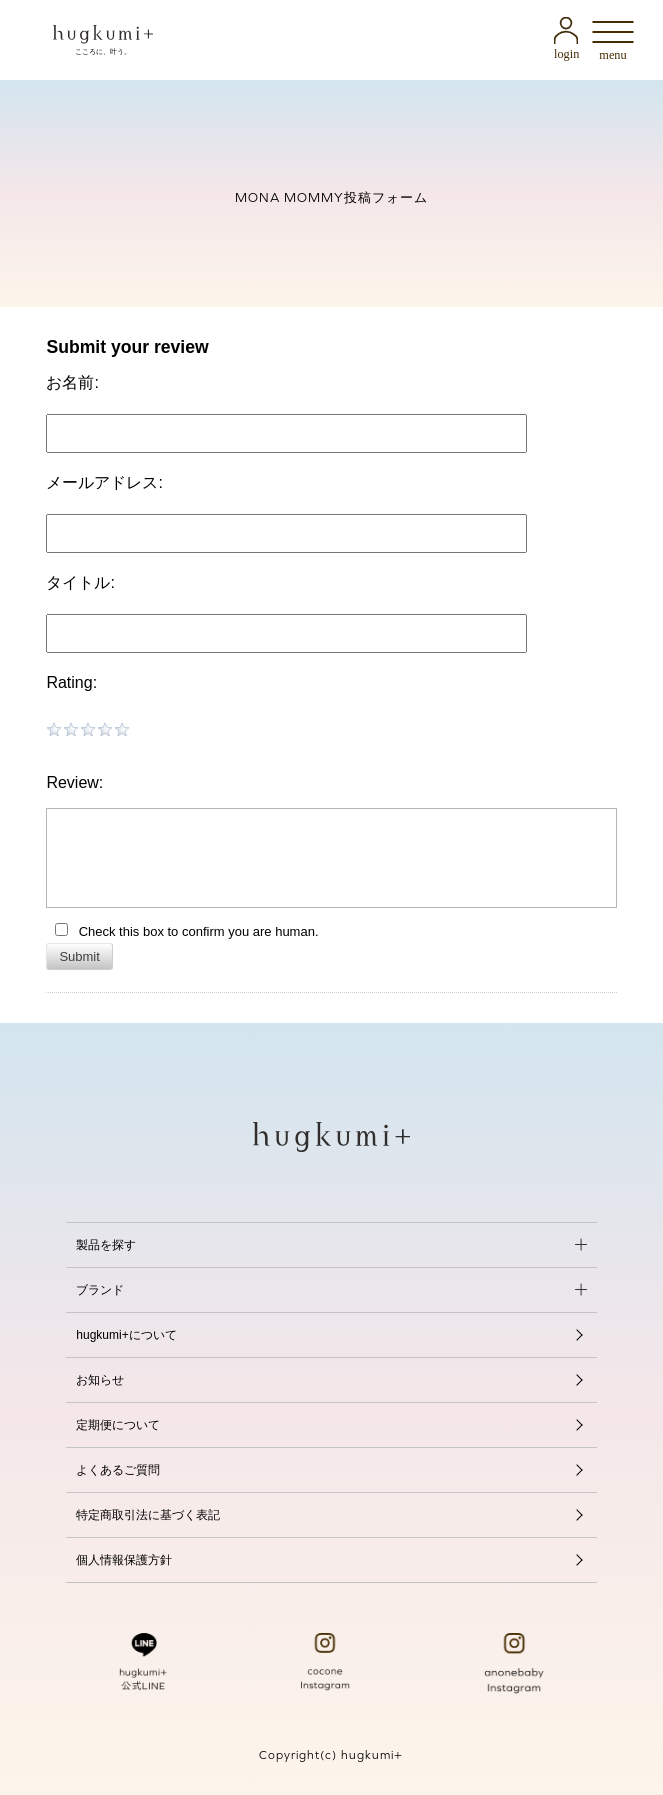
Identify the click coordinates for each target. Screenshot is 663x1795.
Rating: (71, 682)
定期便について (118, 1425)
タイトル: (80, 582)
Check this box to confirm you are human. (186, 931)
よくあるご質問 (118, 1470)
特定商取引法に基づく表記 (148, 1515)
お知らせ (100, 1380)
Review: (74, 782)
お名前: (72, 382)
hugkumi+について (126, 1335)
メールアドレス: (104, 482)
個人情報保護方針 (124, 1560)
